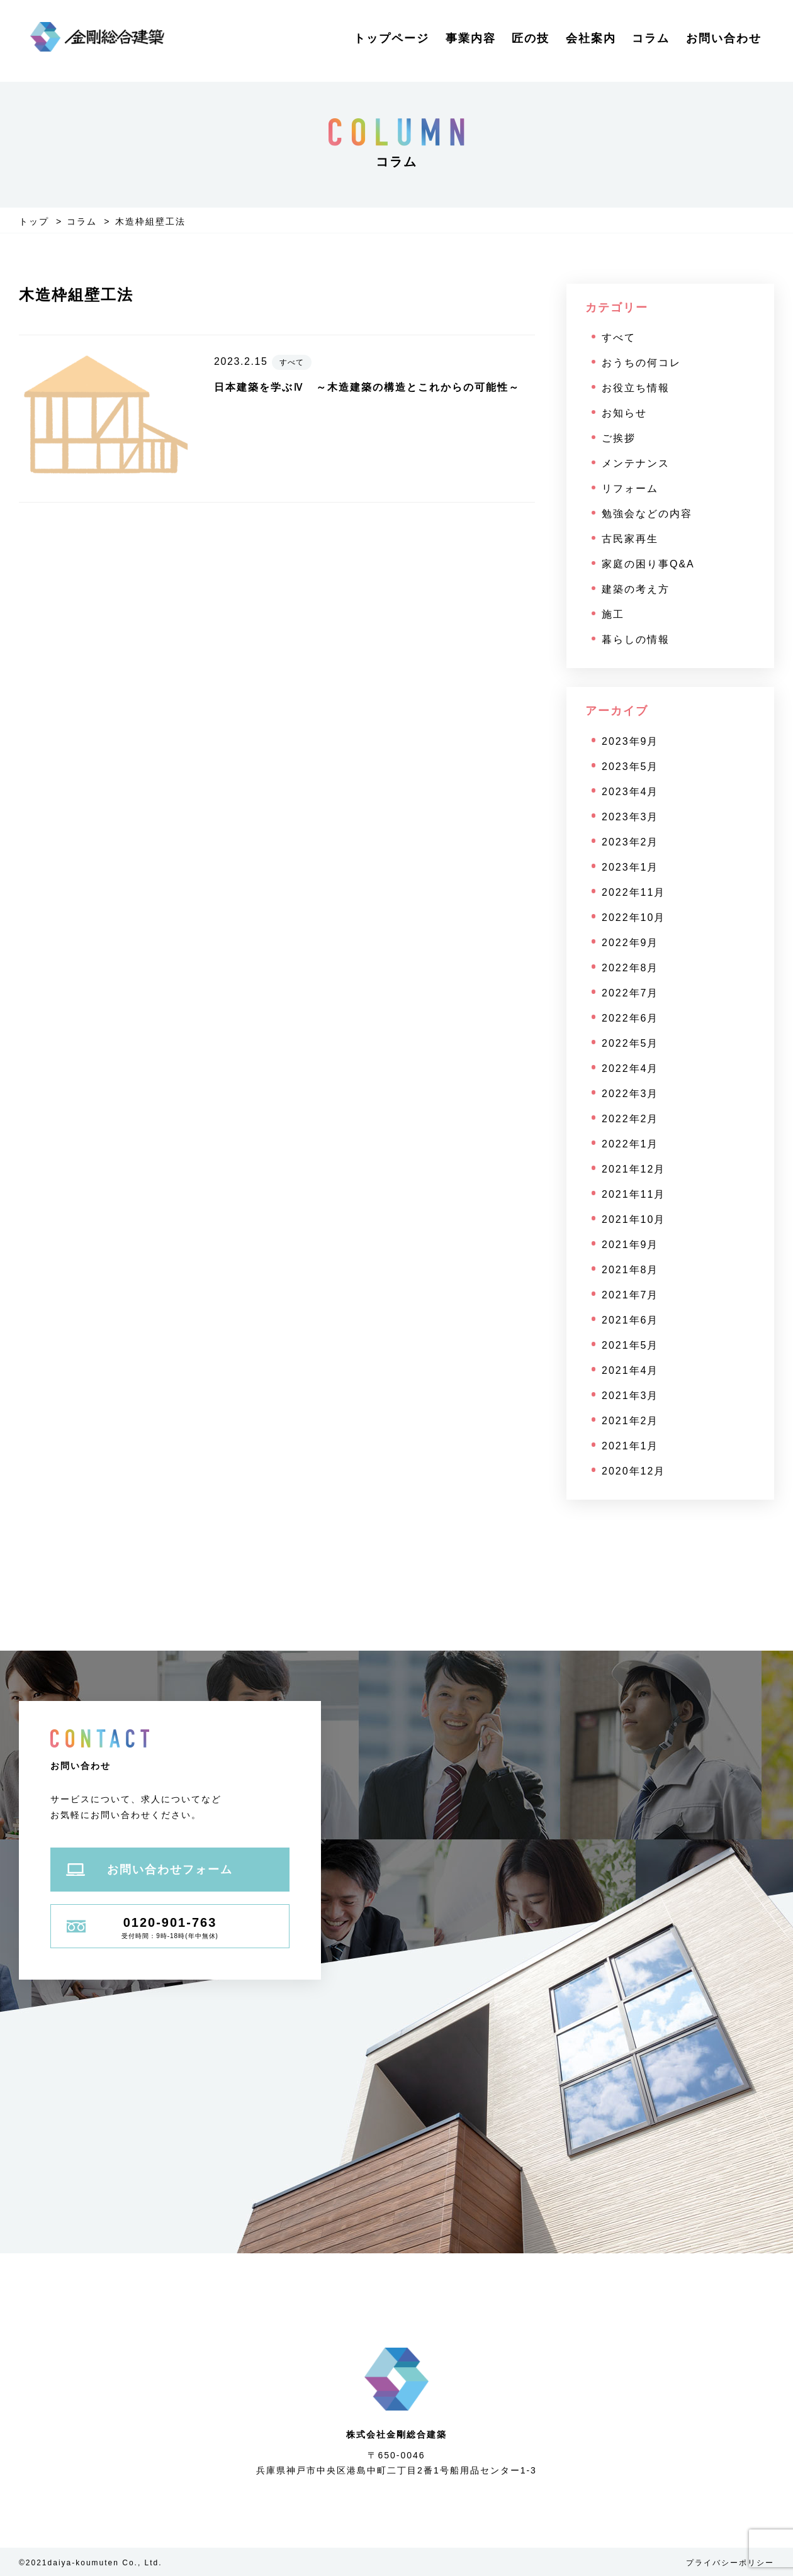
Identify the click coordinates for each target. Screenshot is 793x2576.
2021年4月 (630, 1370)
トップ (34, 221)
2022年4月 (630, 1068)
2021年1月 (630, 1446)
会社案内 (591, 38)
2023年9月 (630, 741)
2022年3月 (630, 1093)
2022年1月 (630, 1144)
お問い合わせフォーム (149, 1869)
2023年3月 (630, 816)
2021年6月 (630, 1320)
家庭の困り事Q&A (648, 564)
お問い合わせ (724, 38)
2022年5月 (630, 1043)
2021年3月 (630, 1395)
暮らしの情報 (636, 639)
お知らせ (624, 413)
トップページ (391, 38)
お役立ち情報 (636, 387)
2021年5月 (630, 1345)
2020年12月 (633, 1471)
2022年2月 (630, 1118)
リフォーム (630, 488)
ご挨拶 (619, 438)
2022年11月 (633, 892)
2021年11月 (633, 1194)
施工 (613, 614)
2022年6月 (630, 1018)
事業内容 (471, 38)
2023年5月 (630, 766)
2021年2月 (630, 1420)
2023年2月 (630, 842)
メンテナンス (636, 463)
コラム (651, 38)
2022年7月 (630, 993)
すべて (619, 337)
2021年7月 (630, 1295)
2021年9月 (630, 1244)
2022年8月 (630, 967)
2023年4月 (630, 791)
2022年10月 (633, 917)
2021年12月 (633, 1169)
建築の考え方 (636, 589)
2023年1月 (630, 867)
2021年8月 (630, 1269)
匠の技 (530, 38)
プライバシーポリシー (730, 2562)
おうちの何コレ (641, 362)
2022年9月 (630, 942)
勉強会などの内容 (647, 513)
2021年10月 (633, 1219)
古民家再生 (630, 538)
